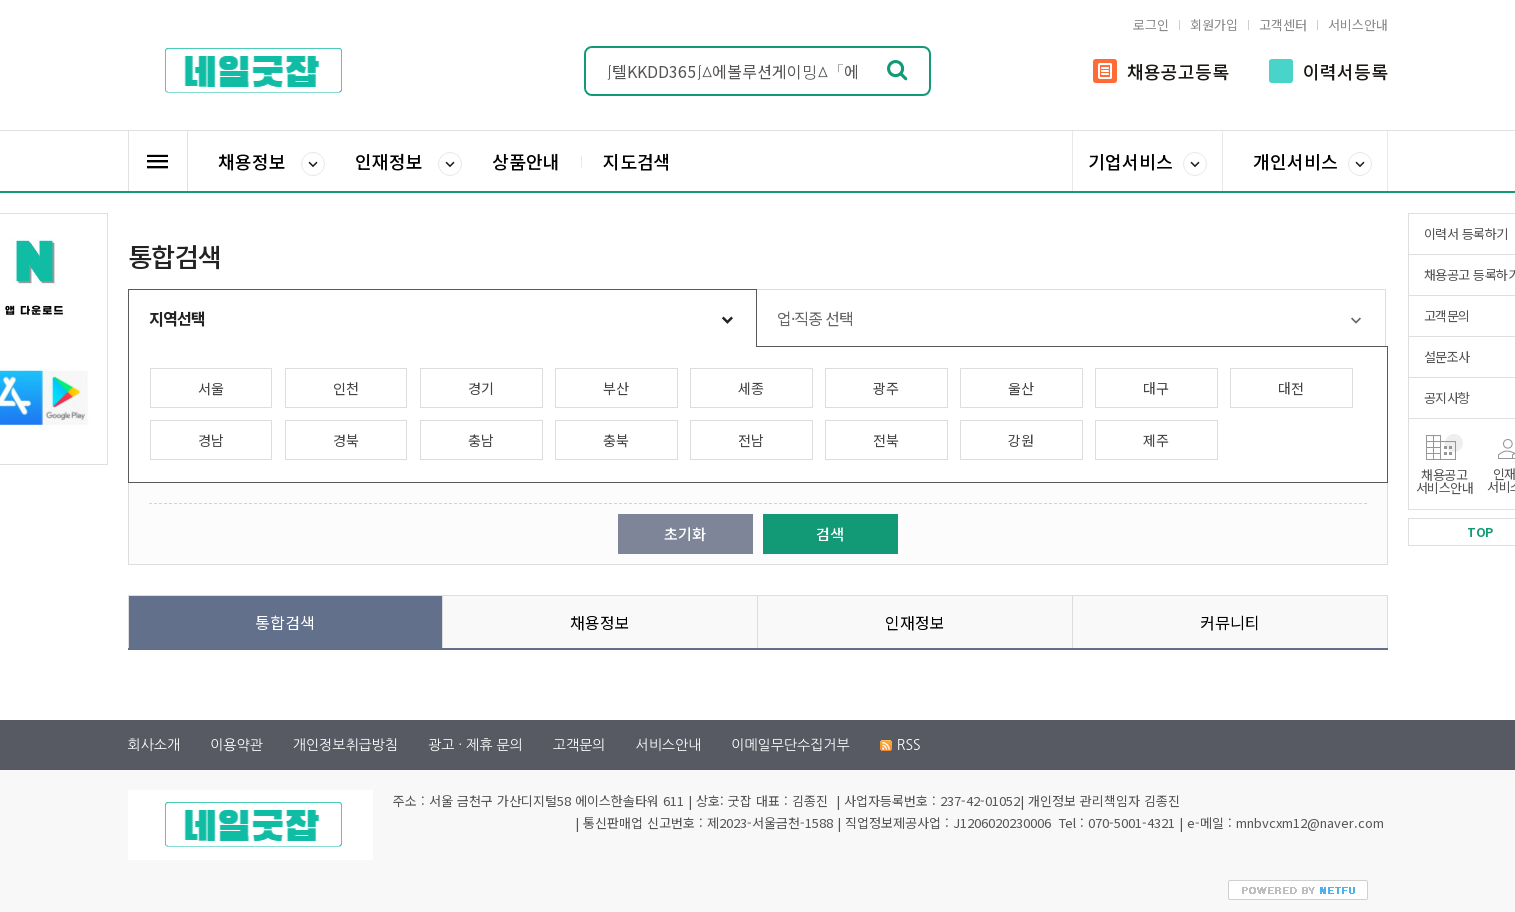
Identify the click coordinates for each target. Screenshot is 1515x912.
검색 (830, 533)
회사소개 (154, 745)
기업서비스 (1147, 162)
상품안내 (526, 161)
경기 (481, 388)
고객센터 (1283, 24)
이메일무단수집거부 (790, 745)
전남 (751, 440)
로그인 (1151, 24)
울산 (1021, 388)
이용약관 (236, 745)
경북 (346, 440)
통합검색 (285, 622)
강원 (1021, 440)
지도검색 (637, 161)
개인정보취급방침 (345, 745)
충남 (481, 440)
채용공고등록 (1161, 71)
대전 (1291, 388)
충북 (616, 440)
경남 (211, 440)
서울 (211, 388)
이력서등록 (1328, 71)
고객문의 (579, 745)
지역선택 (177, 318)
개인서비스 (1312, 162)
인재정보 (408, 162)
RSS (900, 745)
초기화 (685, 533)
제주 (1156, 440)
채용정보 (271, 162)
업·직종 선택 (815, 318)
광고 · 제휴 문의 (475, 745)
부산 (616, 388)
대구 (1156, 388)
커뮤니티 (1230, 622)
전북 (886, 440)
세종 (751, 388)
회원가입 (1214, 24)
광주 (886, 388)
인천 (346, 388)
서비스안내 (1358, 24)
